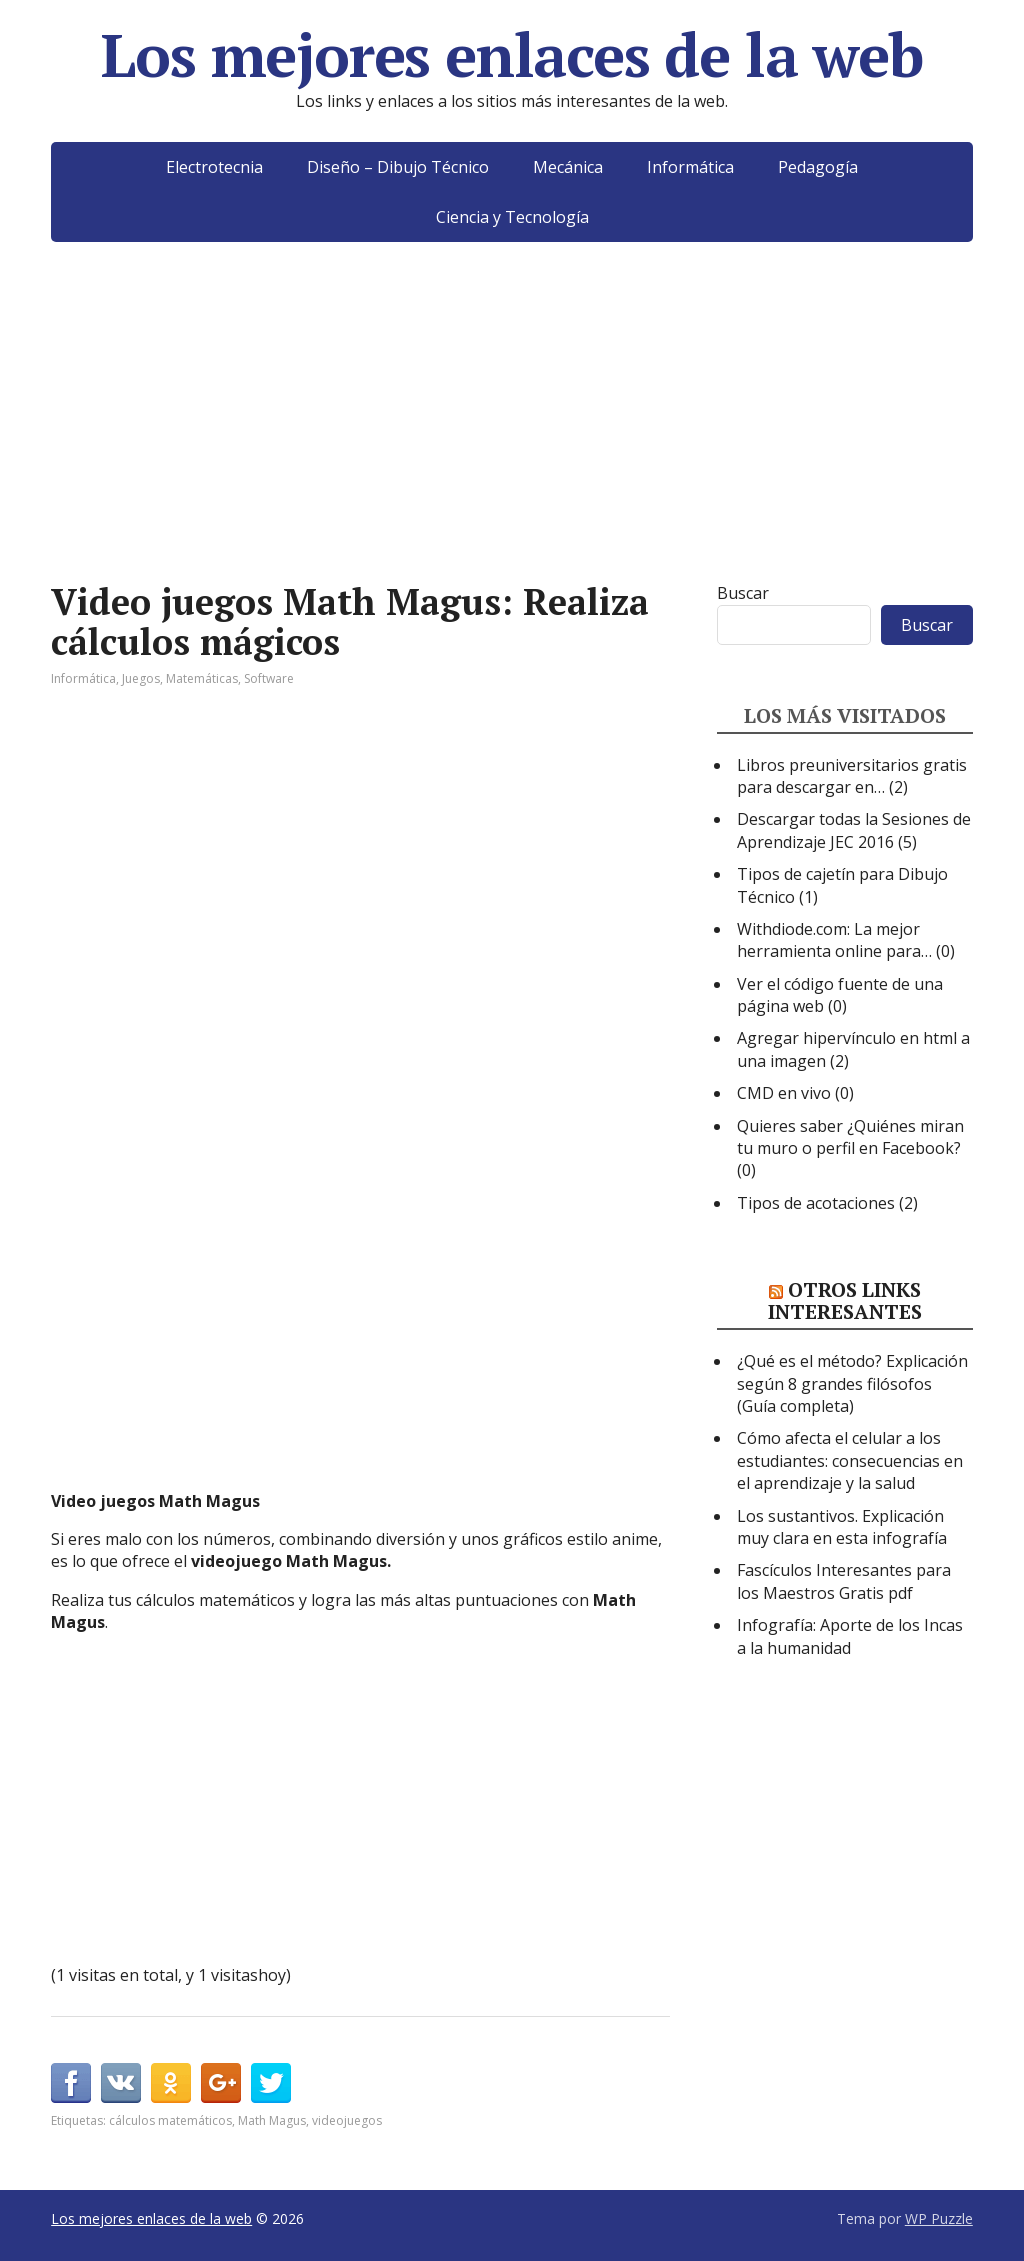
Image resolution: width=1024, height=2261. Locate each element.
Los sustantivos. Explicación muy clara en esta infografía (842, 1527)
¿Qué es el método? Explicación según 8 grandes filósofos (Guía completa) (852, 1383)
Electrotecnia (214, 167)
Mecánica (568, 167)
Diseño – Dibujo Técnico (398, 167)
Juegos (141, 678)
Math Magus (272, 2120)
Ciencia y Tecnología (512, 217)
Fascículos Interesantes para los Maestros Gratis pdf (844, 1581)
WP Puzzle (939, 2218)
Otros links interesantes (845, 1300)
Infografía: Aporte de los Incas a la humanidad (850, 1636)
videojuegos (347, 2120)
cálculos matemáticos (170, 2120)
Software (269, 678)
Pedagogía (818, 167)
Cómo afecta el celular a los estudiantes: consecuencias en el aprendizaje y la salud (850, 1460)
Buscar (743, 593)
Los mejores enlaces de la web (511, 55)
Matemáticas (202, 678)
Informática (690, 167)
